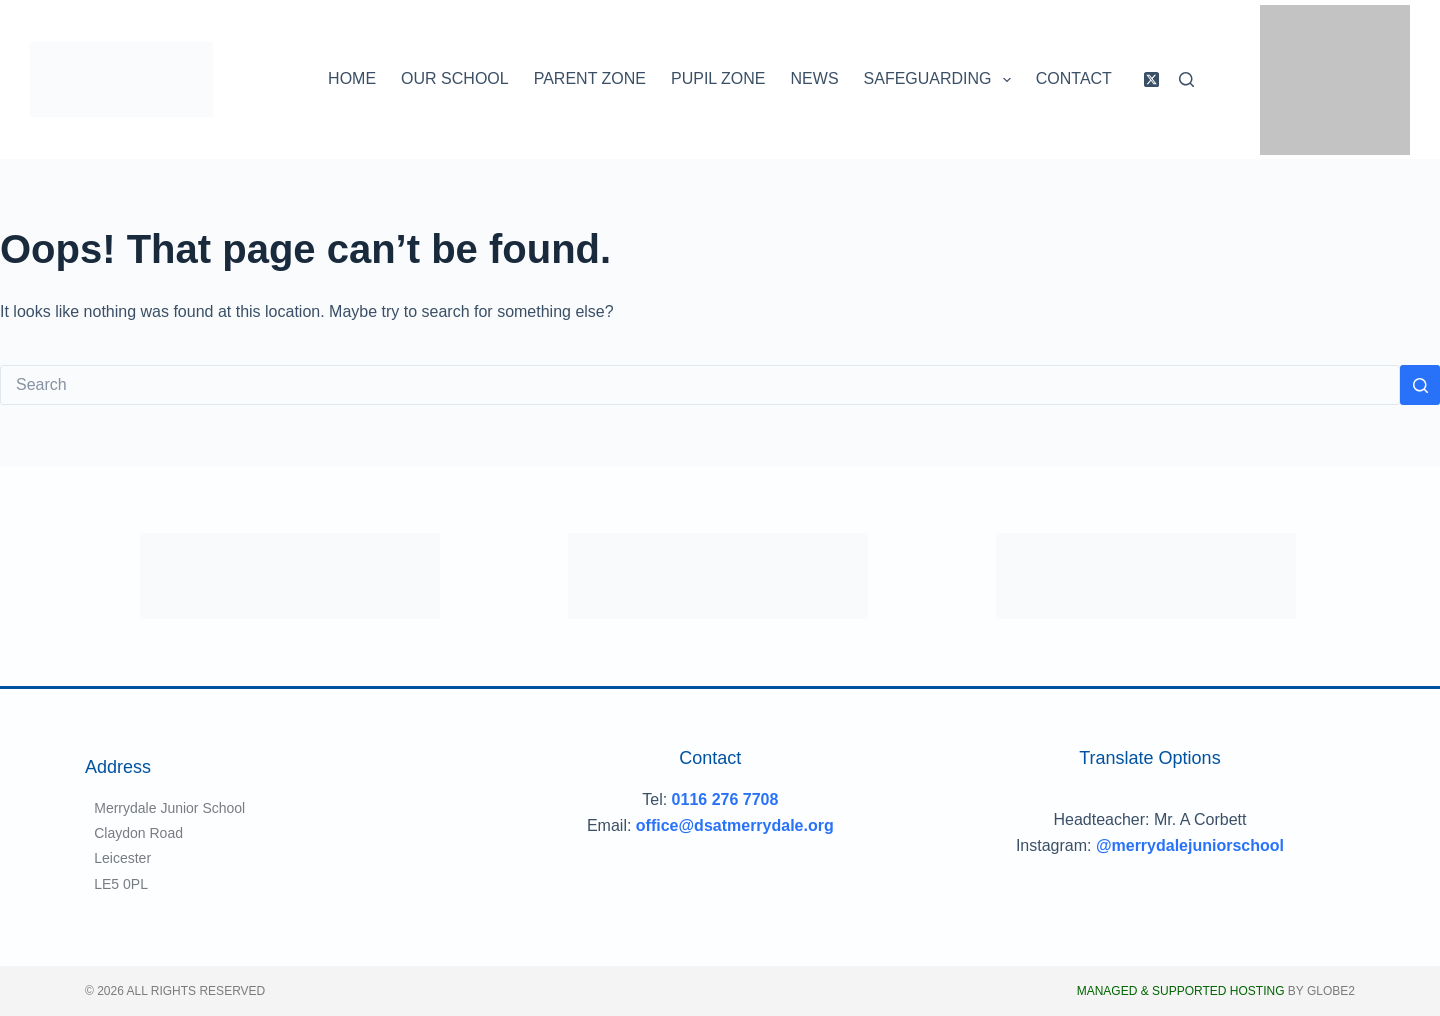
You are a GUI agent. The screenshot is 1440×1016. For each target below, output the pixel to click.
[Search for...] (700, 385)
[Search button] (1420, 385)
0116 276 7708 (725, 799)
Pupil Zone (718, 78)
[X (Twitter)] (1151, 79)
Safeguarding (941, 80)
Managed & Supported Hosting (1181, 991)
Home (352, 78)
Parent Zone (590, 78)
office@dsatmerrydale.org (735, 825)
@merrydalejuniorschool (1190, 845)
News (815, 78)
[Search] (1186, 79)
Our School (455, 78)
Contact (1074, 78)
